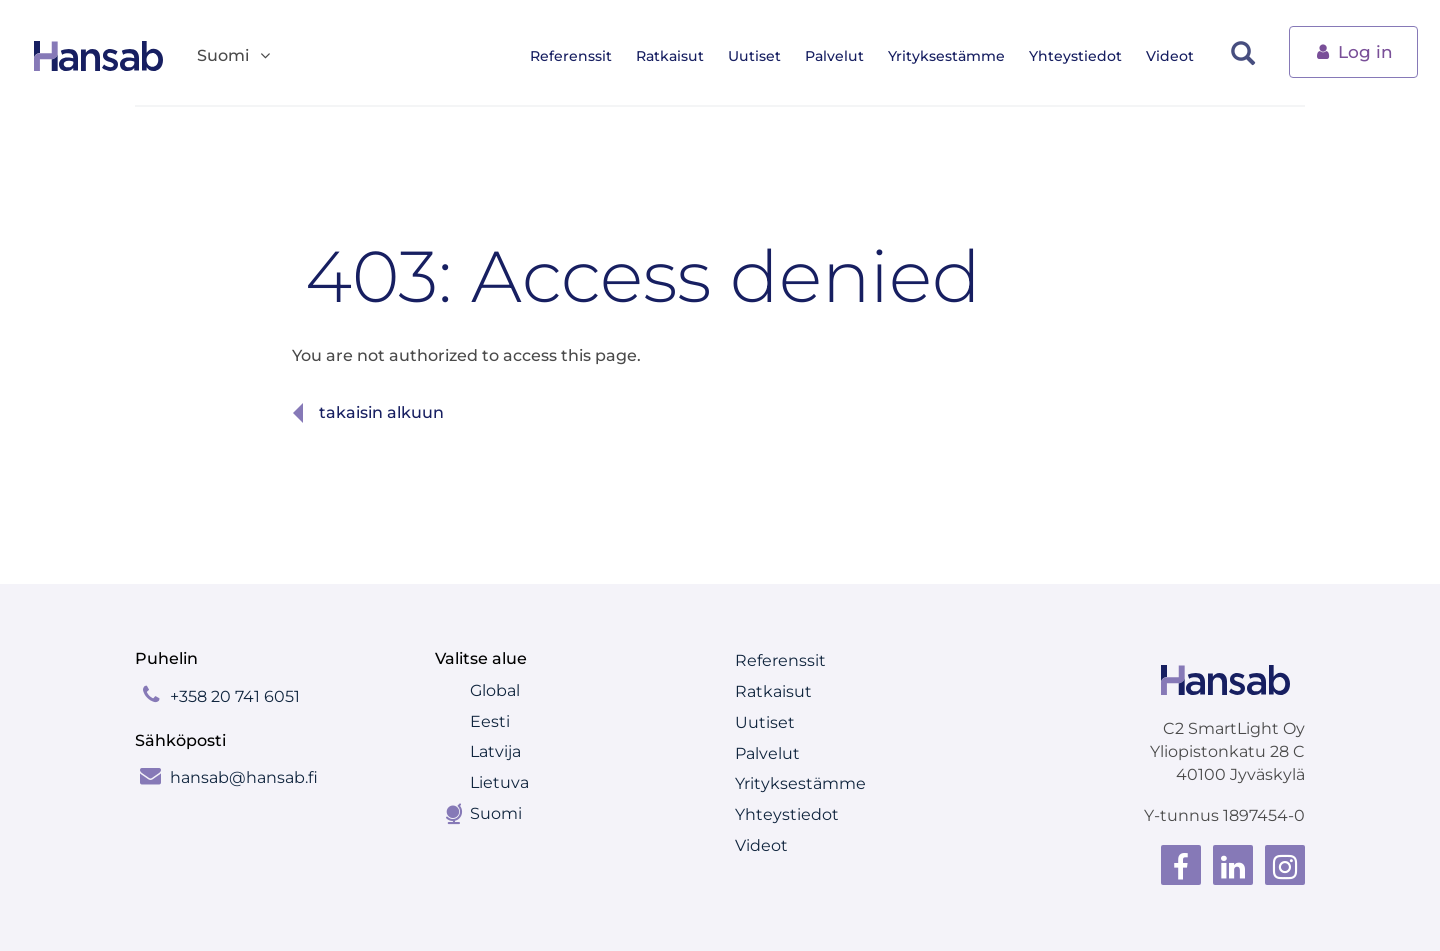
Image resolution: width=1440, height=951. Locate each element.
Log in (1353, 50)
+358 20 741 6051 (235, 696)
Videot (1177, 56)
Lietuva (499, 782)
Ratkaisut (677, 56)
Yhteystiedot (1082, 56)
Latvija (495, 751)
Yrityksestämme (953, 56)
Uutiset (761, 56)
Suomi (496, 813)
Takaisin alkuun (381, 412)
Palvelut (841, 56)
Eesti (490, 721)
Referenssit (578, 56)
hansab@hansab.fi (244, 777)
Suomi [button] (235, 56)
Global (495, 690)
